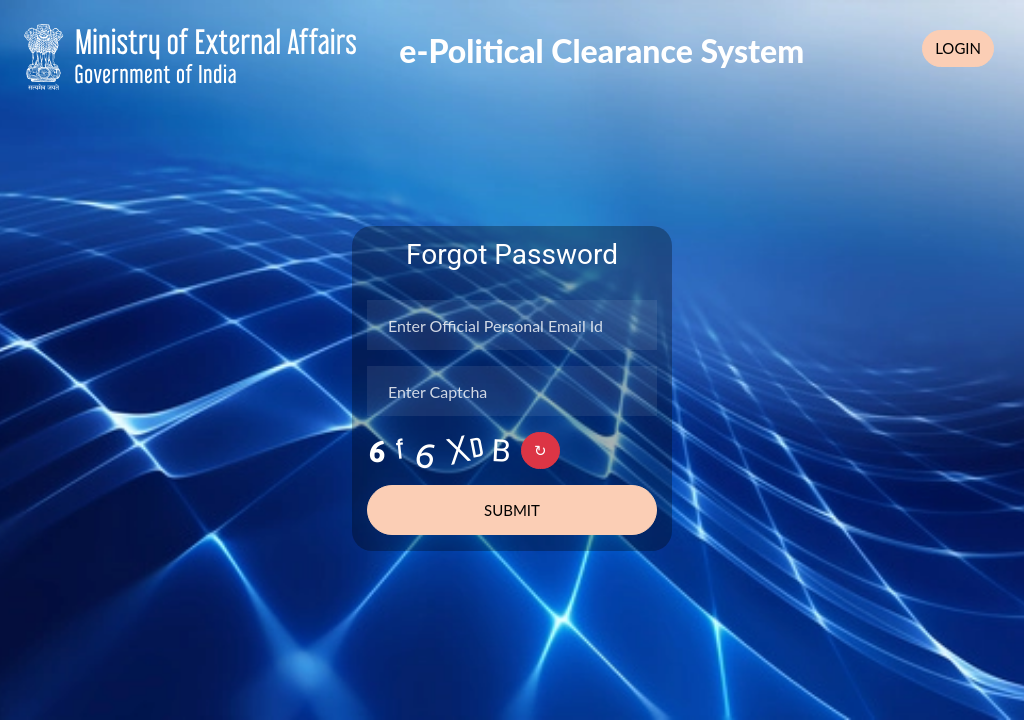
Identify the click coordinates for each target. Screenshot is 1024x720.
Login (958, 48)
